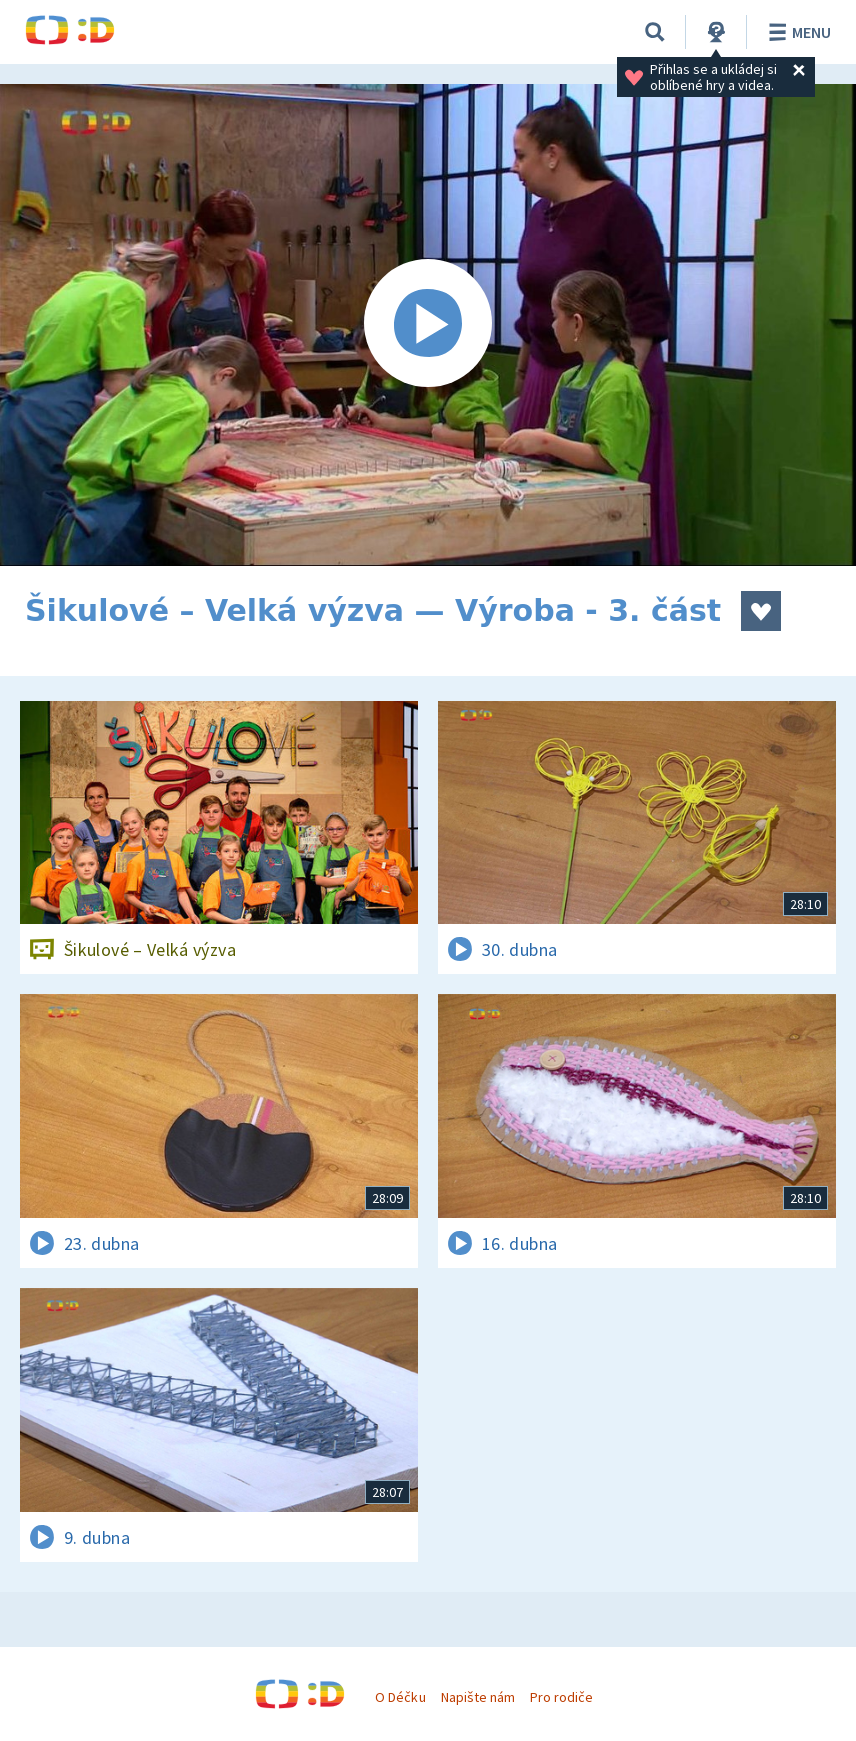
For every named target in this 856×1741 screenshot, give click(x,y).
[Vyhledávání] (655, 32)
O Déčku (400, 1697)
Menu (796, 32)
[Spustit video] (428, 325)
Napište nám (478, 1697)
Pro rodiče (561, 1697)
